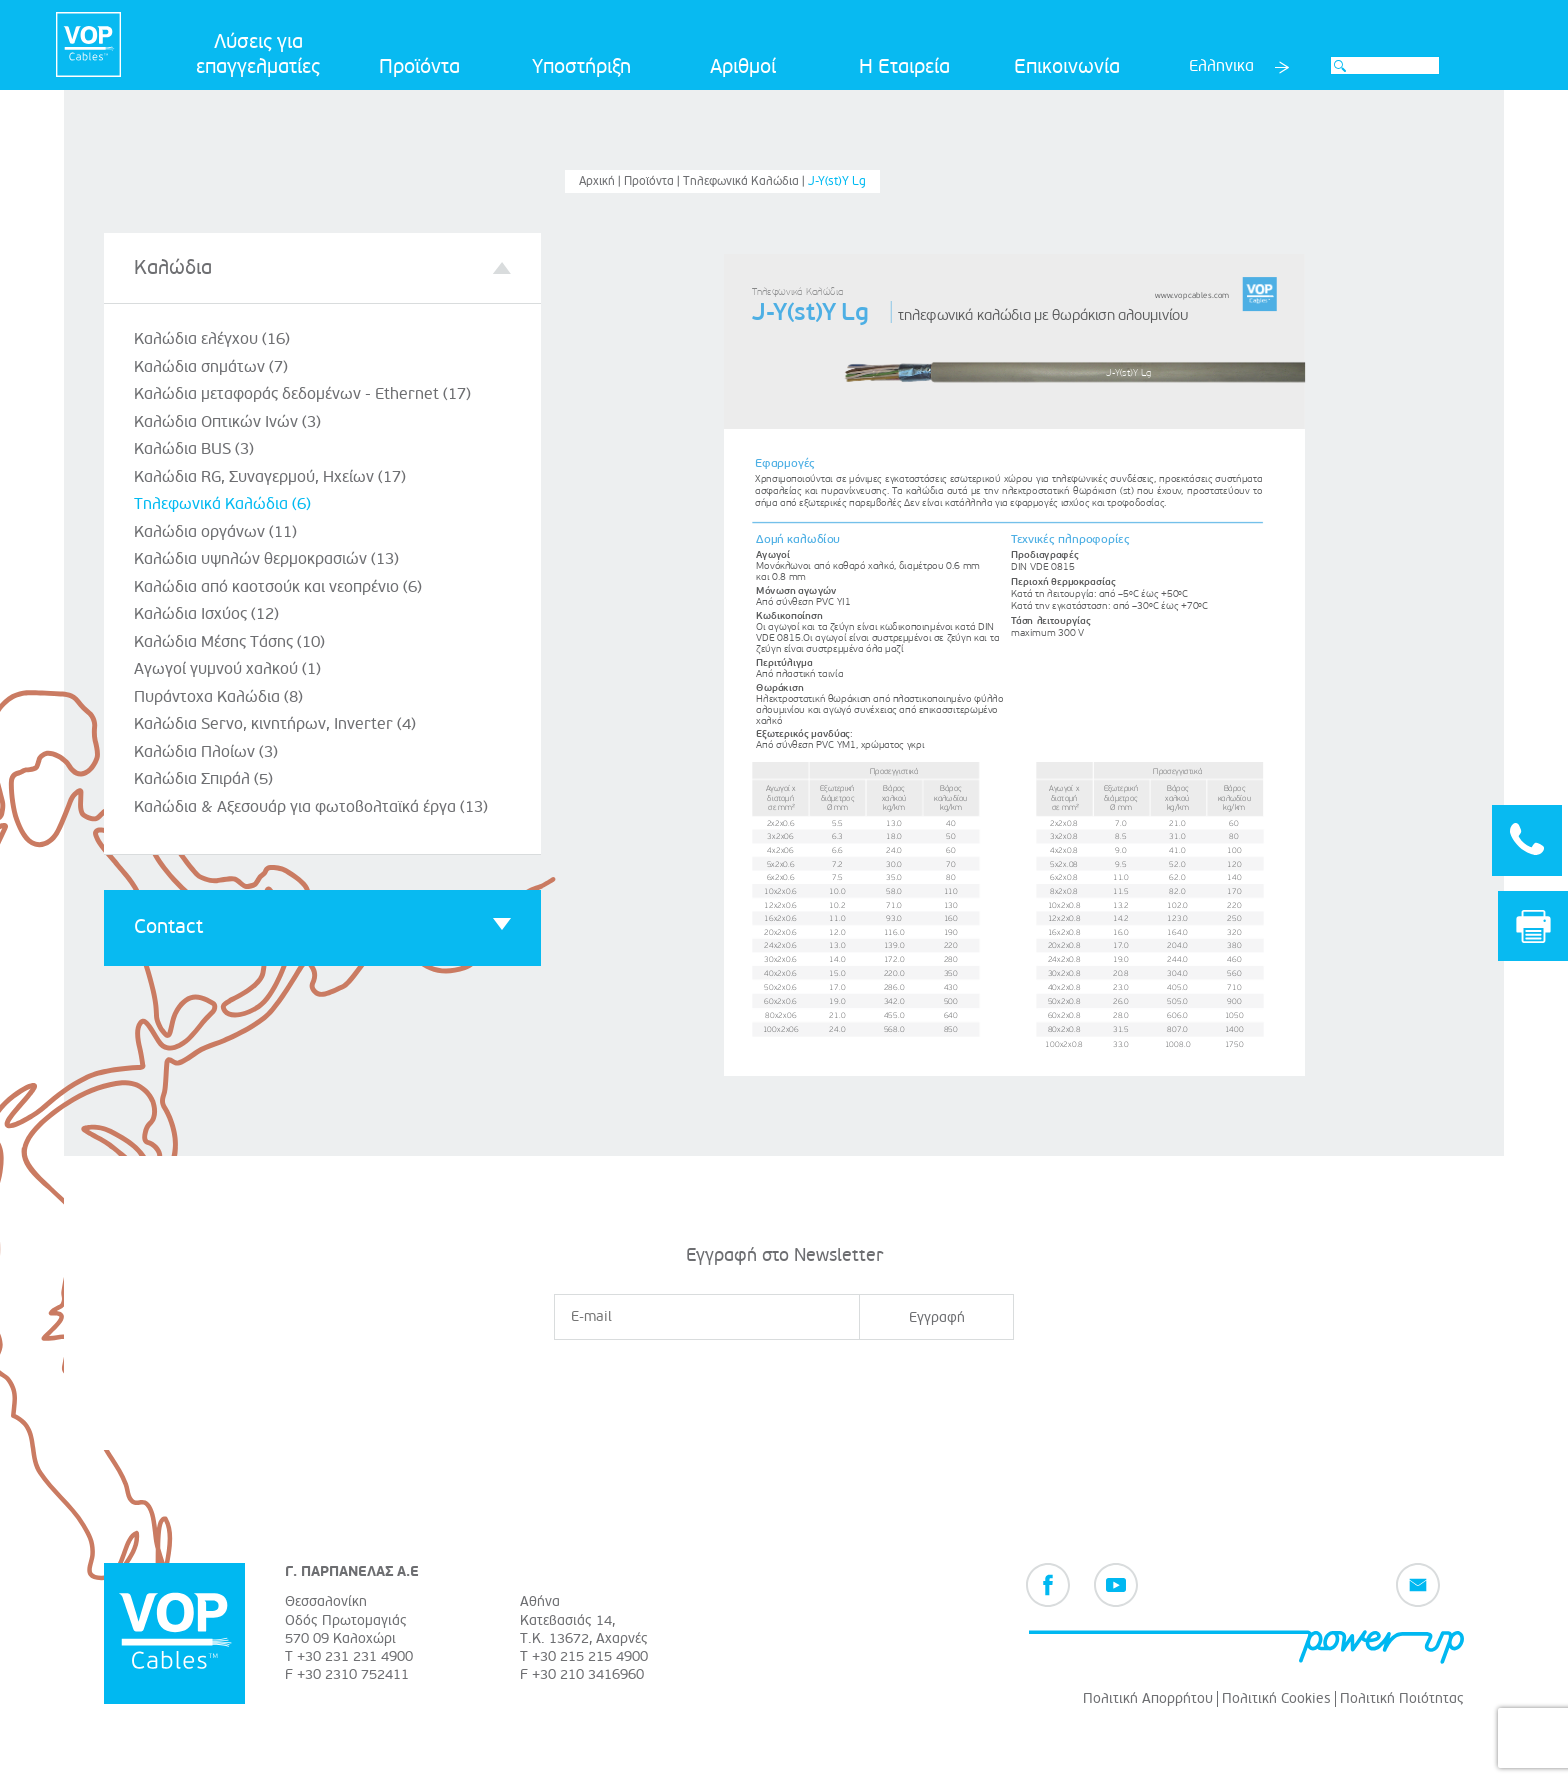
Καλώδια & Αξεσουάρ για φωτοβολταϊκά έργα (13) (311, 807)
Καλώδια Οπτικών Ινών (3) (227, 422)
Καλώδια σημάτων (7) (211, 367)
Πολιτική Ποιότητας (1402, 1698)
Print (1533, 926)
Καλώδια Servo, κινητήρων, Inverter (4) (275, 724)
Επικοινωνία (1067, 67)
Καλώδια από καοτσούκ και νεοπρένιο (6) (278, 587)
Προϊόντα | (653, 181)
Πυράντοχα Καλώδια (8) (218, 697)
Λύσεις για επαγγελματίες (258, 54)
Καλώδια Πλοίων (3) (206, 752)
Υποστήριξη (581, 67)
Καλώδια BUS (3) (194, 449)
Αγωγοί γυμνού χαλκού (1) (227, 669)
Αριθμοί (743, 67)
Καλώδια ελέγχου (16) (212, 339)
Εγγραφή (937, 1317)
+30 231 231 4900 (355, 1656)
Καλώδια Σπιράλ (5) (203, 779)
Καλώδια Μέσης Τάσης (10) (229, 642)
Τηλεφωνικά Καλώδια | (745, 181)
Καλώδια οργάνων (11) (215, 532)
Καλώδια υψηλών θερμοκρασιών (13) (266, 559)
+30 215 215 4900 (590, 1656)
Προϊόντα (419, 67)
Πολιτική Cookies (1276, 1698)
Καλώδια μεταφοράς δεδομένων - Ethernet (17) (302, 394)
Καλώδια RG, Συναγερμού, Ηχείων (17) (270, 477)
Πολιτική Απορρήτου (1148, 1698)
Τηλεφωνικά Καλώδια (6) (222, 504)
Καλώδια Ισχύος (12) (206, 614)
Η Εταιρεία (904, 67)
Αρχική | (601, 181)
